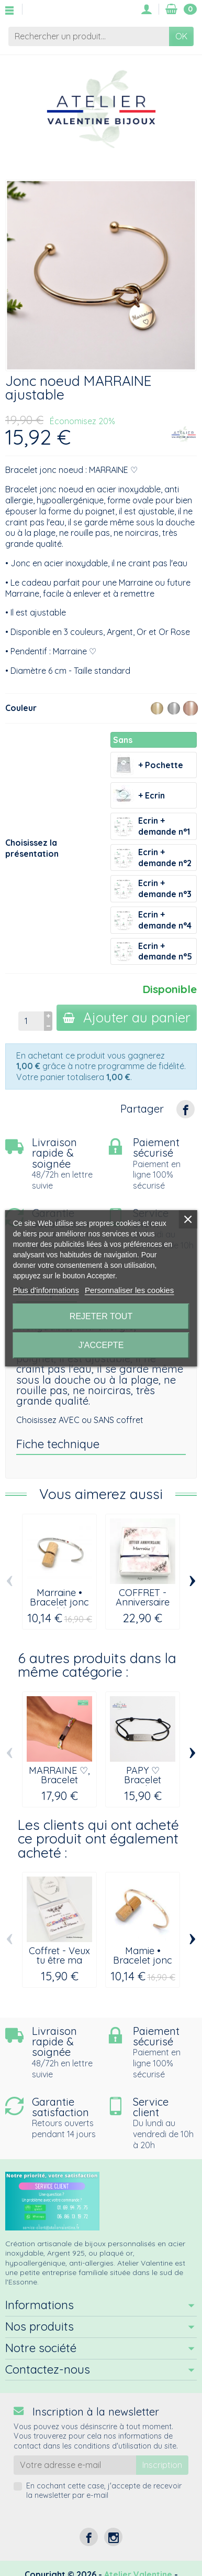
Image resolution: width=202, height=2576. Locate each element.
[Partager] (185, 1109)
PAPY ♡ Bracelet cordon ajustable (142, 1784)
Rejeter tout (101, 1316)
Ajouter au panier (126, 1017)
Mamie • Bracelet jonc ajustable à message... (142, 1965)
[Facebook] (89, 2537)
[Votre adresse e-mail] (75, 2465)
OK (181, 36)
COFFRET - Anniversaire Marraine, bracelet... (143, 1607)
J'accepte (101, 1345)
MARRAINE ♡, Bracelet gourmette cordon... (59, 1784)
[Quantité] (31, 1021)
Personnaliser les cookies (129, 1290)
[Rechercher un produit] (88, 36)
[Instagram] (113, 2537)
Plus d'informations (46, 1290)
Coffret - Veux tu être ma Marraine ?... (59, 1960)
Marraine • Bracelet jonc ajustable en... (59, 1602)
